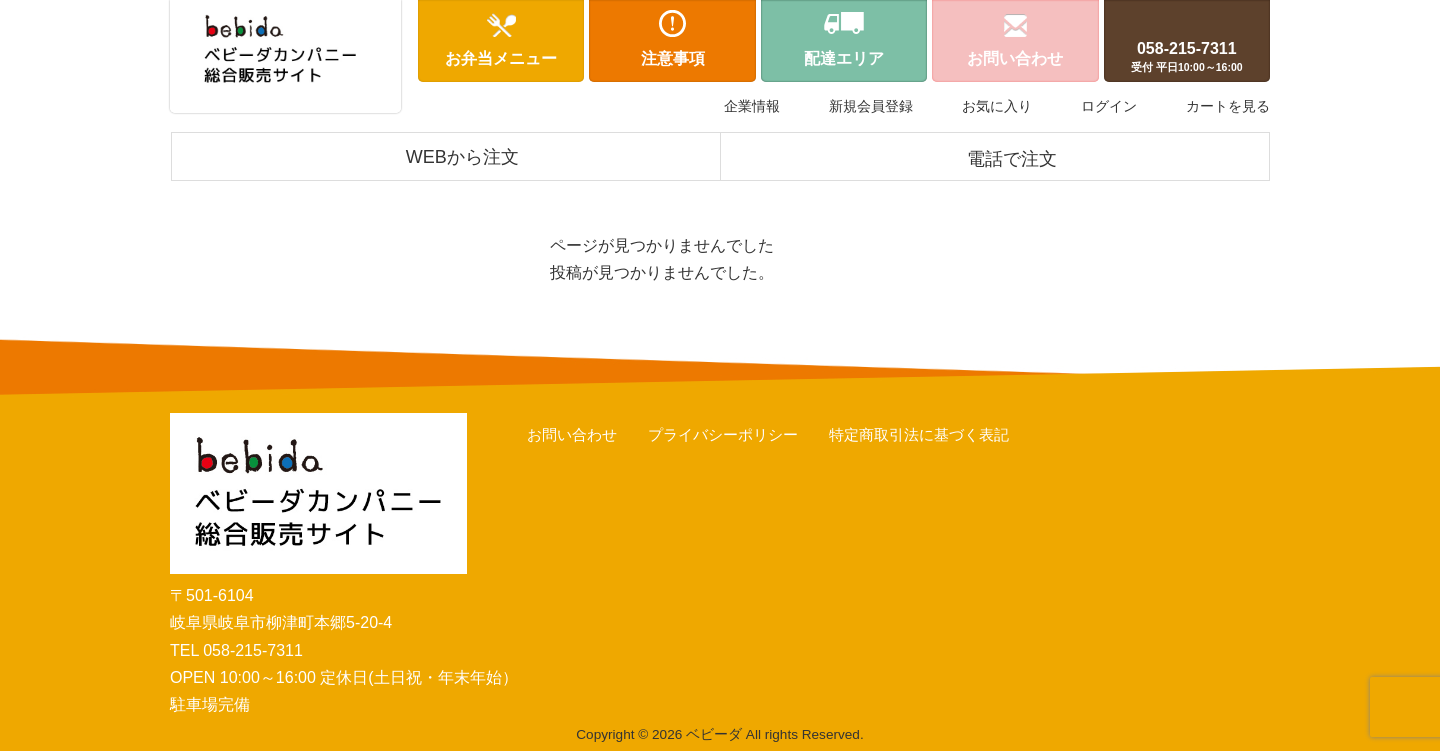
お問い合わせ (572, 434)
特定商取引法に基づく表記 (919, 434)
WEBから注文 (462, 157)
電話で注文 (1012, 159)
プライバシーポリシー (723, 434)
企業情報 (752, 106)
